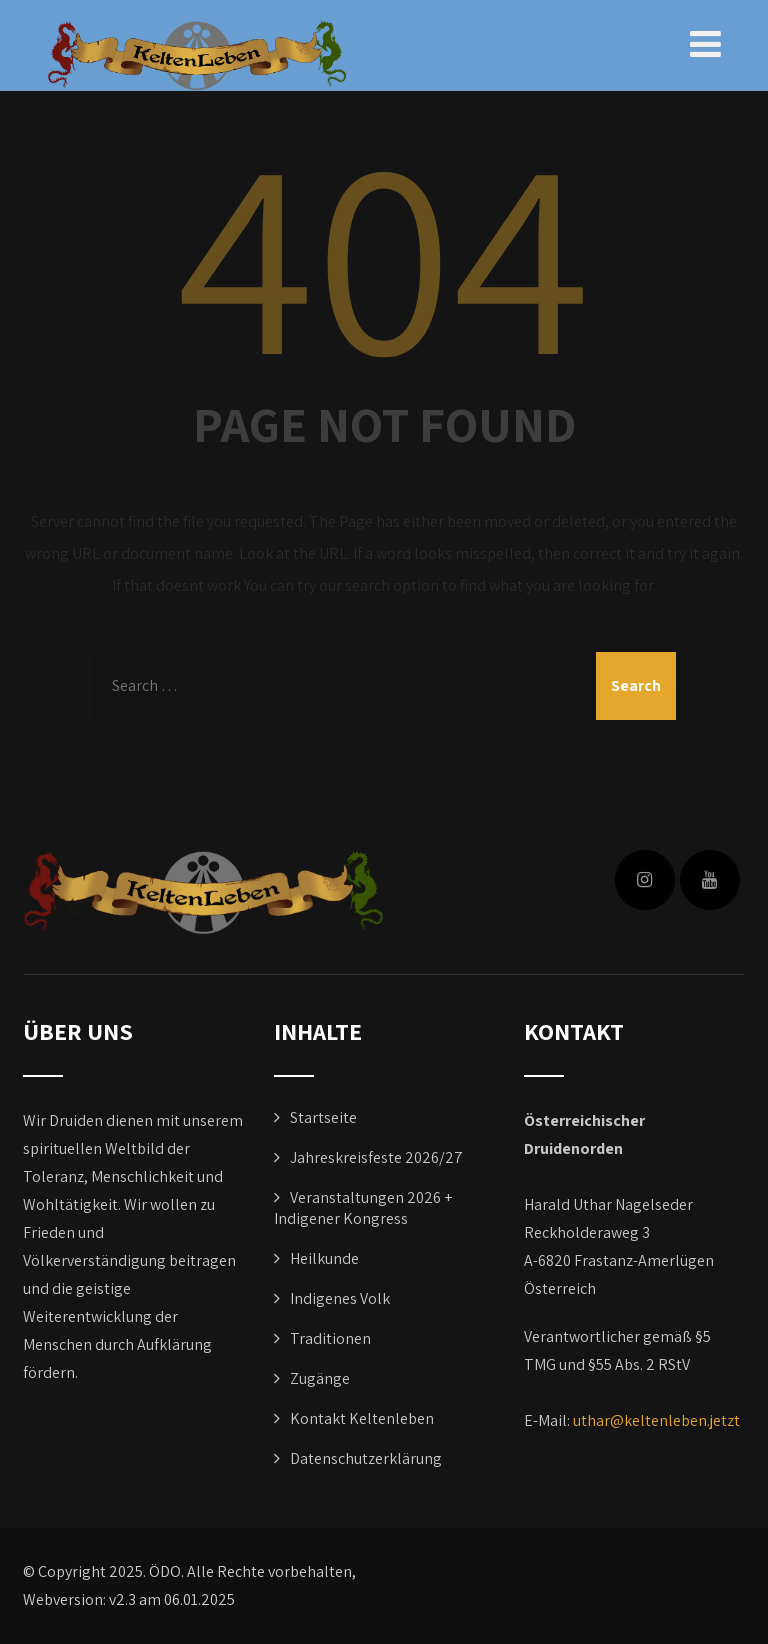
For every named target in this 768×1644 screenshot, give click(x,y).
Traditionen (330, 1338)
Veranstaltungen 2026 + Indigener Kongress (363, 1208)
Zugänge (320, 1378)
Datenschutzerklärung (366, 1458)
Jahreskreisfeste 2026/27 (376, 1157)
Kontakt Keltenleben (362, 1418)
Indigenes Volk (340, 1298)
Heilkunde (324, 1258)
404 (384, 251)
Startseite (323, 1117)
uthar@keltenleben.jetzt (656, 1420)
